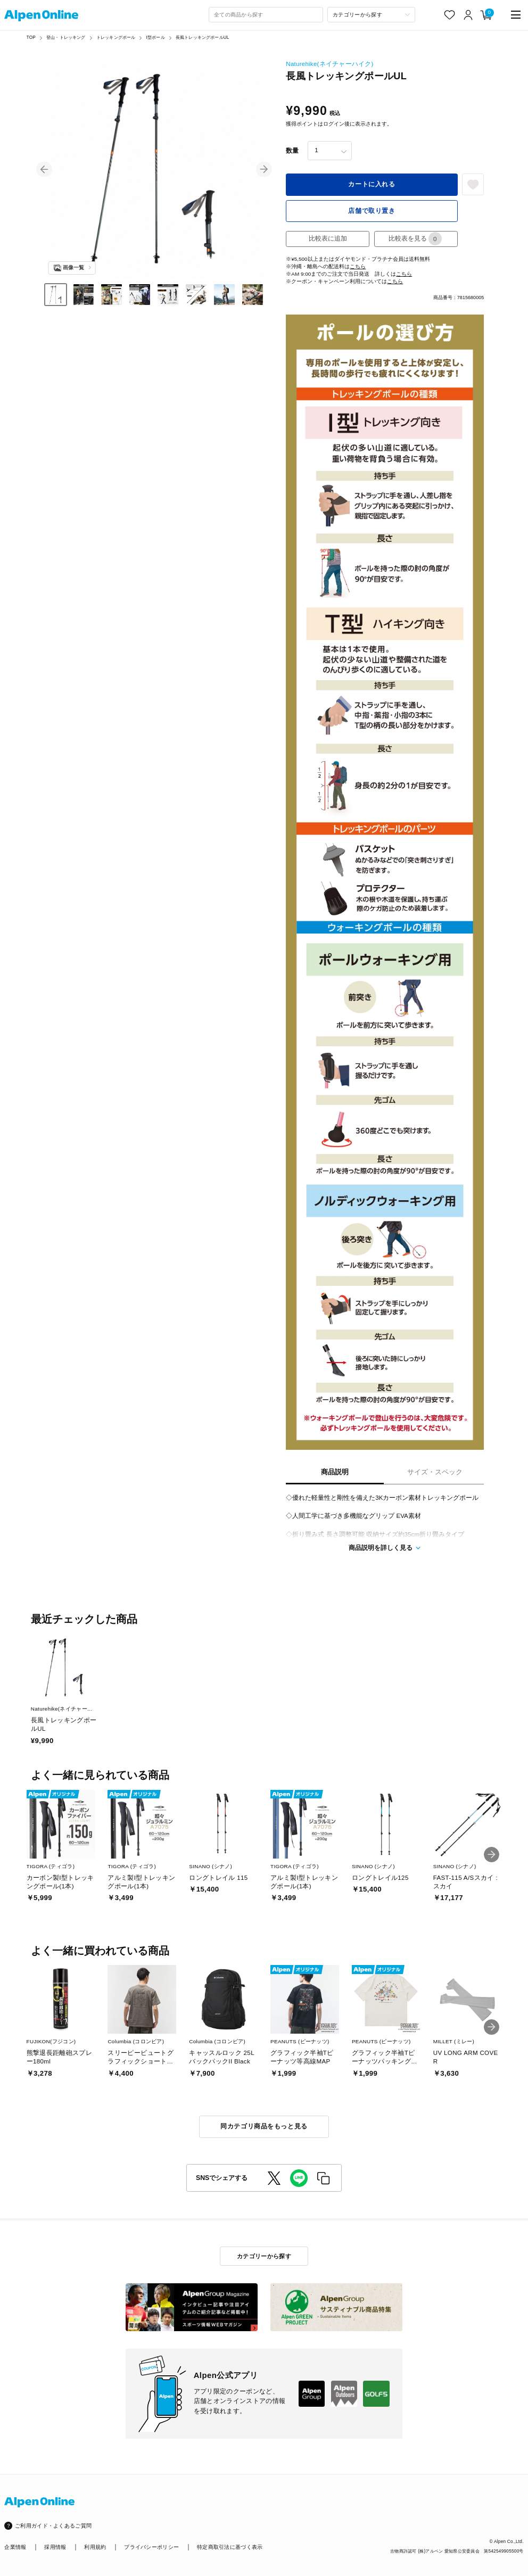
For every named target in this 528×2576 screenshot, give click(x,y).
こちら (358, 266)
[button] (44, 169)
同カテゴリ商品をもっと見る (264, 2126)
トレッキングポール (116, 37)
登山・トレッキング (66, 37)
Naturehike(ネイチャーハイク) (329, 64)
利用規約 (95, 2547)
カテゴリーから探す (264, 2256)
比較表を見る (415, 238)
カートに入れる (371, 184)
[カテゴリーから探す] (371, 14)
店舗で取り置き (371, 211)
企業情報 (15, 2547)
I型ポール (155, 37)
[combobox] (266, 14)
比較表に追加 (328, 238)
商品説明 (335, 1472)
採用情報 (55, 2547)
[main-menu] (516, 15)
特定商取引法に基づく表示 (230, 2547)
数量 (292, 150)
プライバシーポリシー (151, 2547)
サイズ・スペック (435, 1472)
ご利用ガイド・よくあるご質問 (53, 2526)
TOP (31, 37)
